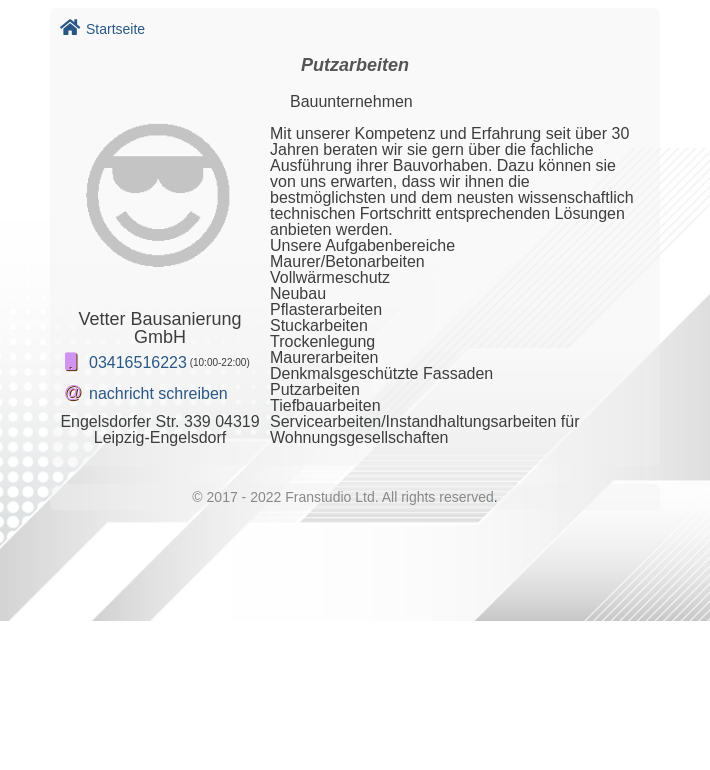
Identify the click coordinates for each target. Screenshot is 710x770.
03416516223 (138, 362)
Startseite (102, 29)
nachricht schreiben (158, 393)
